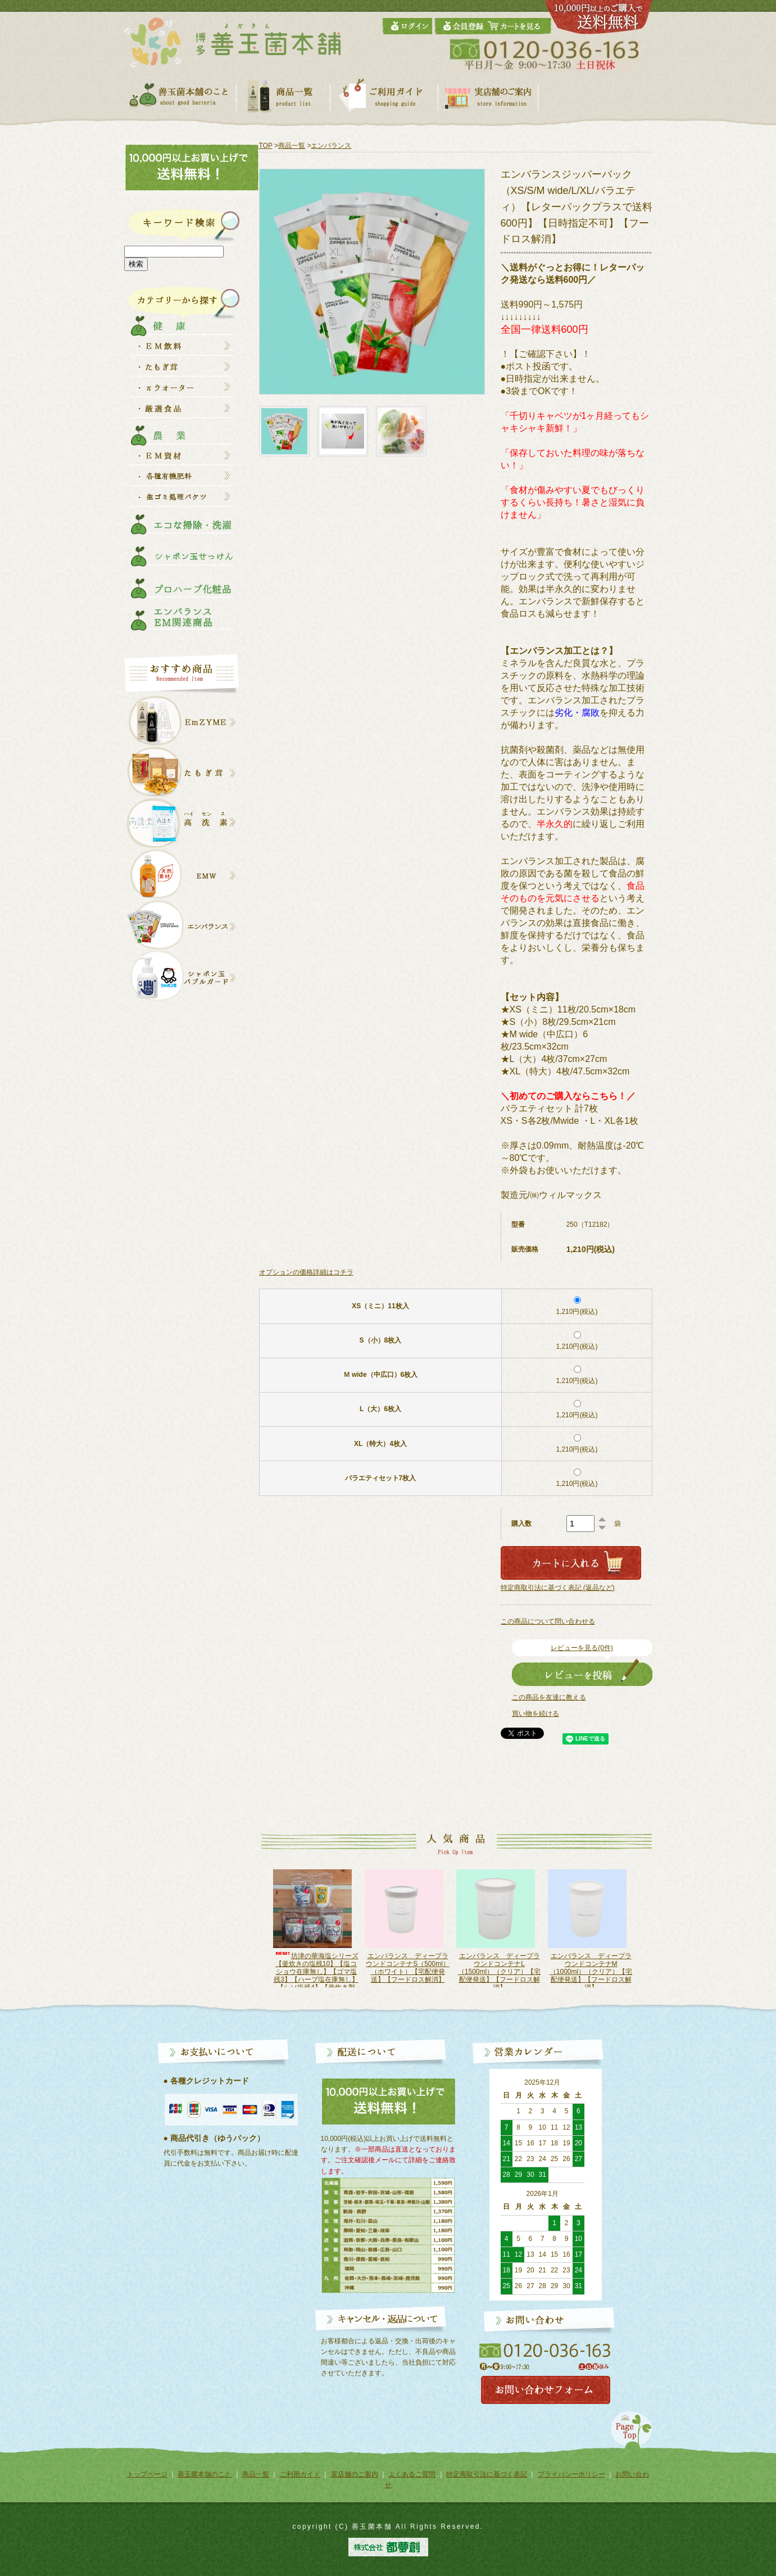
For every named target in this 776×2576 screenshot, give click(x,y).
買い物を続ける (535, 1714)
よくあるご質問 (411, 2474)
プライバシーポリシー (571, 2474)
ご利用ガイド (300, 2474)
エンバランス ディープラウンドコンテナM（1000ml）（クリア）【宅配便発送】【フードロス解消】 (590, 1971)
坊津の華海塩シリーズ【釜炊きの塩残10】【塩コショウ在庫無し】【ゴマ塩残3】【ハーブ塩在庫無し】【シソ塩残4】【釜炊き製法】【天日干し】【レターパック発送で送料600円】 (316, 1979)
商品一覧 (291, 146)
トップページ (147, 2474)
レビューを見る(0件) (582, 1648)
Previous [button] (254, 1934)
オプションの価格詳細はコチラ (306, 1272)
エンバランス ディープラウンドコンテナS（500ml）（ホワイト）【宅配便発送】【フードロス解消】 (408, 1967)
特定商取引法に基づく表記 (486, 2474)
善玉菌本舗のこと (205, 2474)
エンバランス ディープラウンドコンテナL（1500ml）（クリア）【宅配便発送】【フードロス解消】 (498, 1971)
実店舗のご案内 (354, 2474)
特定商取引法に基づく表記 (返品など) (558, 1588)
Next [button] (646, 1934)
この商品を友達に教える (549, 1697)
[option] (316, 1928)
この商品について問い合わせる (548, 1621)
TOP (266, 146)
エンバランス (331, 146)
